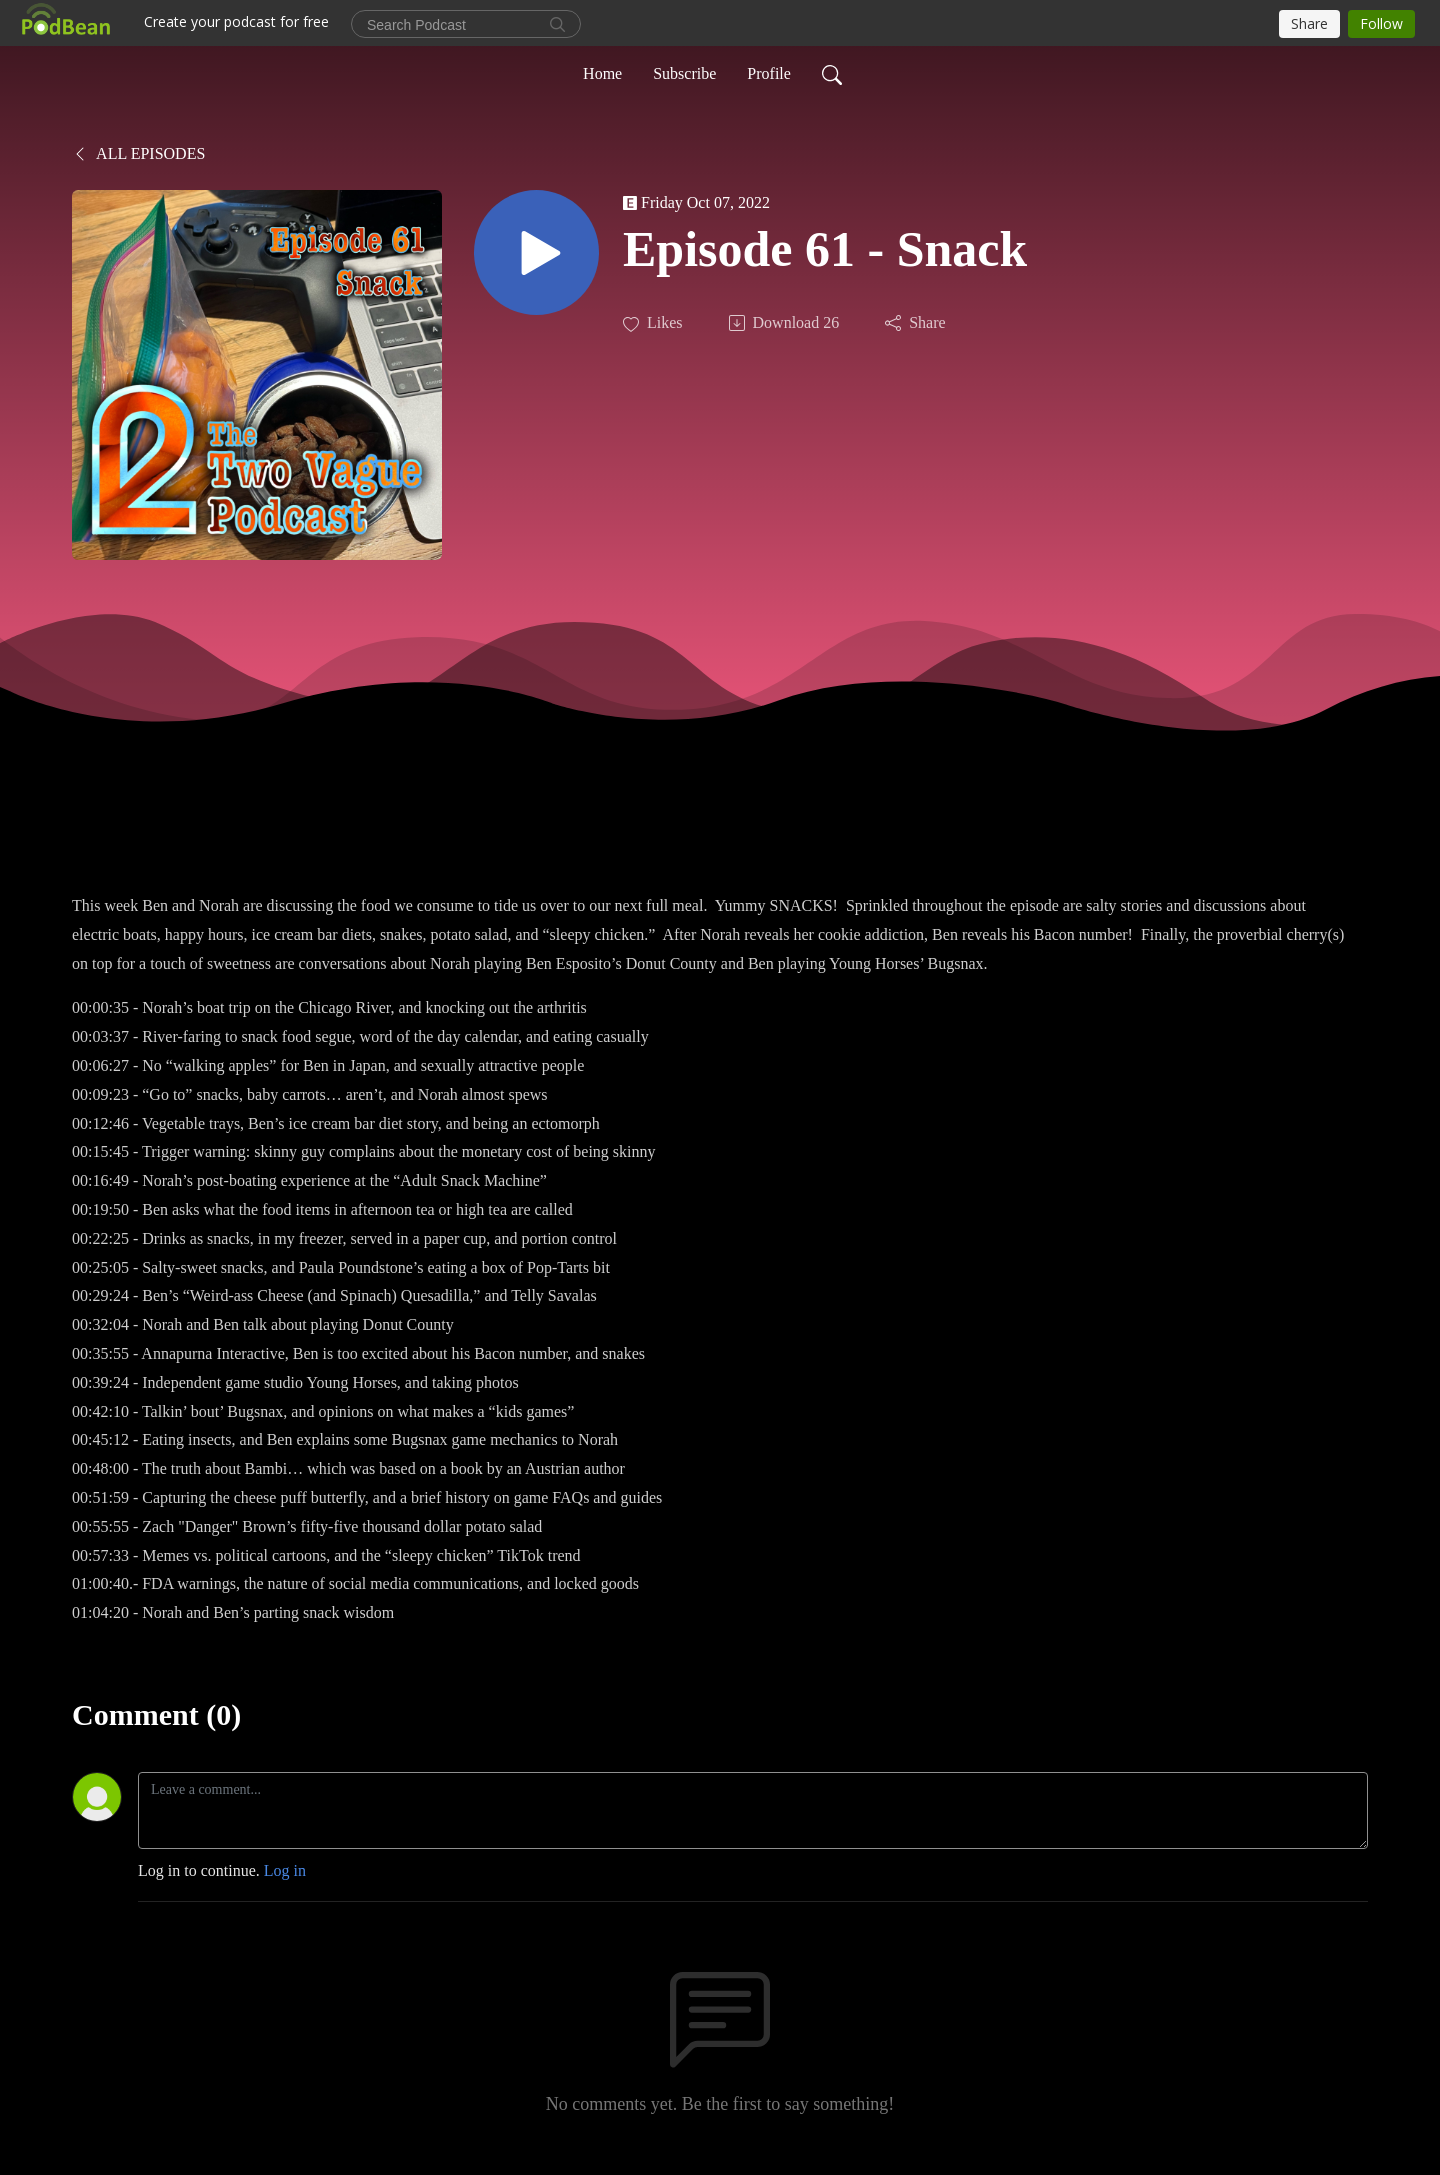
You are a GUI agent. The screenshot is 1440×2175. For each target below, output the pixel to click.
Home (602, 73)
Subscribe (684, 73)
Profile (769, 73)
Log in (285, 1870)
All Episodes (138, 153)
